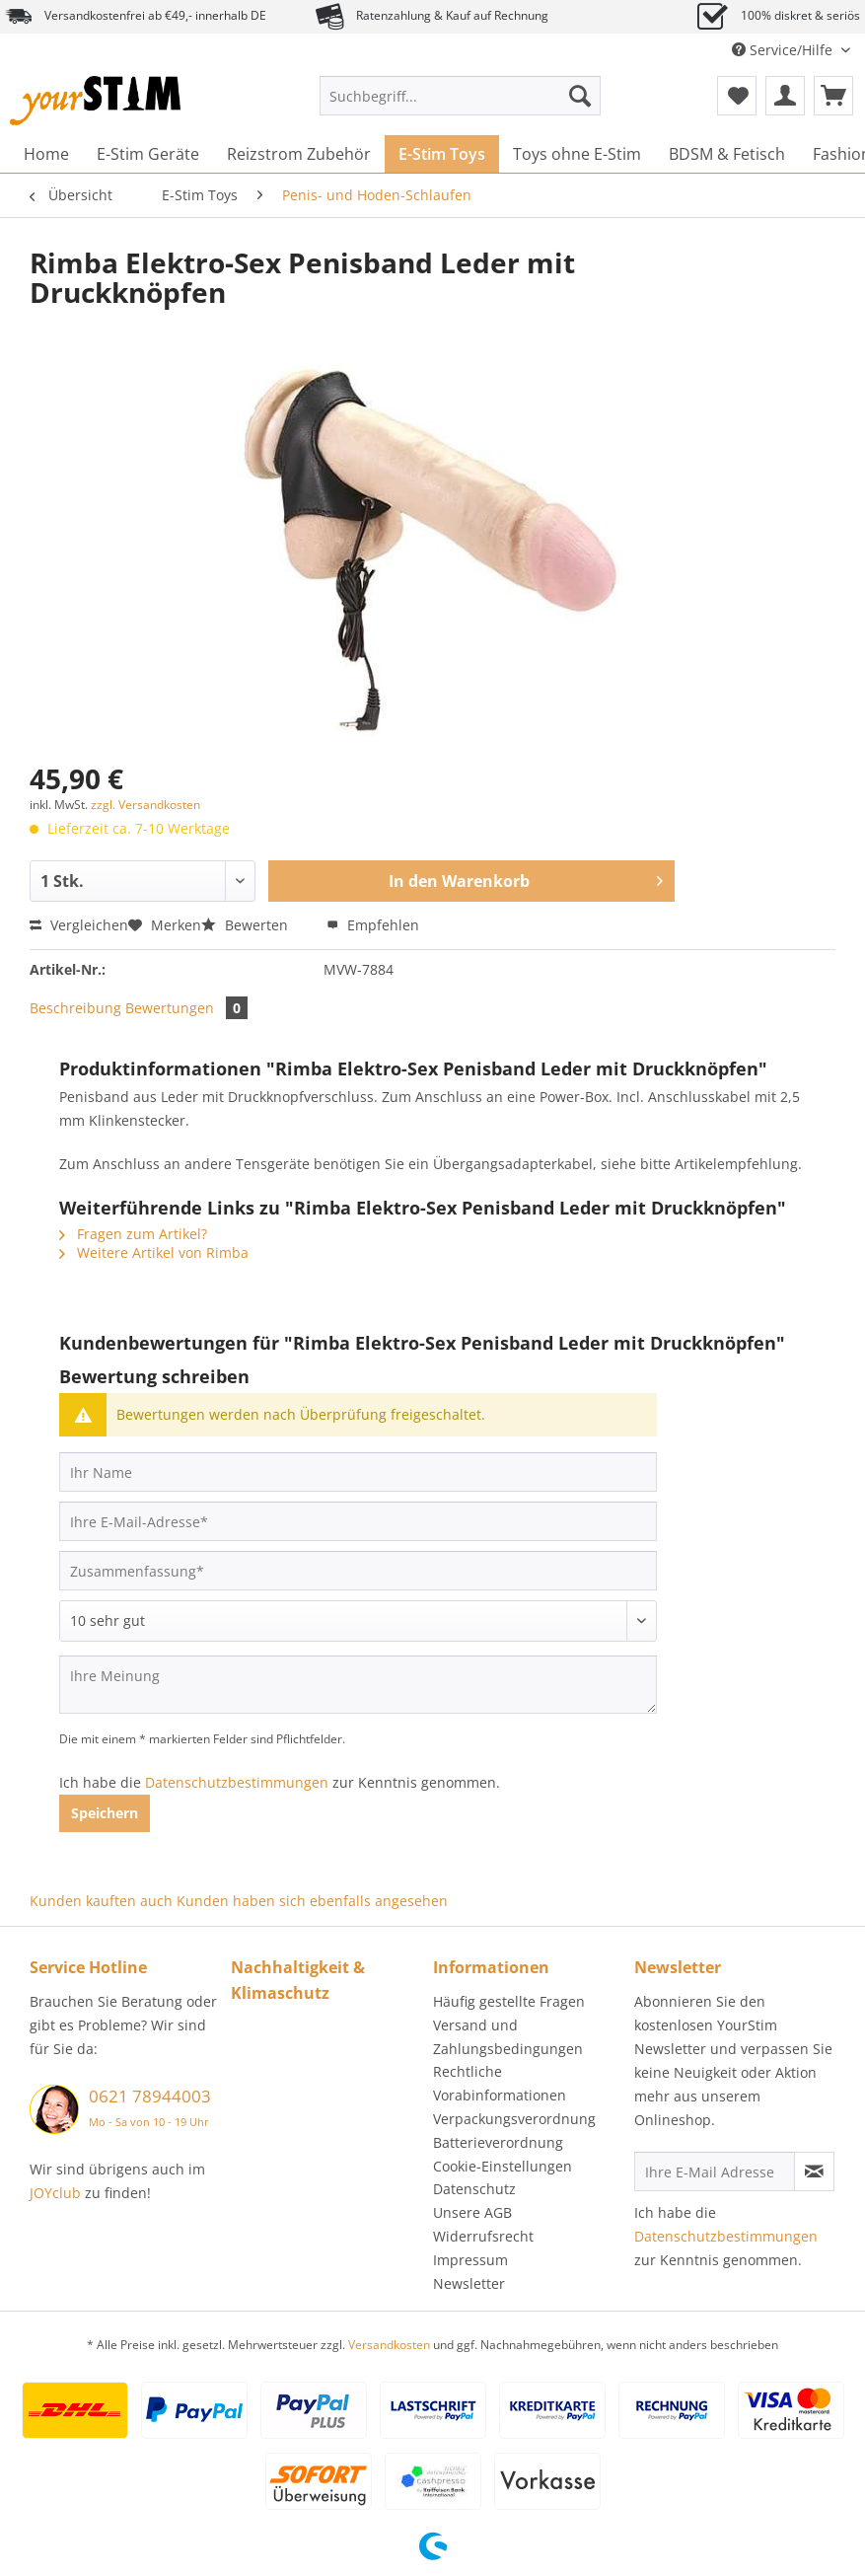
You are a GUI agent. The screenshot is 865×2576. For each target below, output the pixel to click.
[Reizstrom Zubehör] (299, 154)
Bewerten (246, 925)
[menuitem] (460, 105)
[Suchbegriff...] (460, 95)
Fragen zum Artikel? (133, 1233)
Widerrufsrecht (483, 2236)
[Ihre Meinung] (358, 1685)
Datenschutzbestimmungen (236, 1782)
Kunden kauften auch (101, 1900)
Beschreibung (75, 1007)
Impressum (470, 2259)
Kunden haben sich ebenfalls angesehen (312, 1900)
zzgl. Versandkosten (145, 804)
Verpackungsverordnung (514, 2118)
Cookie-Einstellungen (502, 2166)
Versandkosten (389, 2344)
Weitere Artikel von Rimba (154, 1252)
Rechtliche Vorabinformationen (499, 2083)
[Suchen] (580, 95)
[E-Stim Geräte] (148, 154)
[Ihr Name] (358, 1472)
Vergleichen (79, 925)
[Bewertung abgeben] (358, 1621)
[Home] (46, 154)
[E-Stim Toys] (442, 154)
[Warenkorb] (833, 95)
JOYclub (55, 2192)
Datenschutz (474, 2188)
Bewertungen (186, 1007)
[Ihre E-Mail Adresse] (714, 2171)
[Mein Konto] (785, 95)
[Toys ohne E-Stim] (577, 154)
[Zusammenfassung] (358, 1570)
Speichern (104, 1812)
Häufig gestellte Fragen (509, 2001)
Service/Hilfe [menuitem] (784, 49)
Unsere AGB (472, 2212)
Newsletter (469, 2283)
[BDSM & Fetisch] (727, 154)
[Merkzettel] (737, 95)
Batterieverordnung (498, 2142)
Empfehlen (372, 925)
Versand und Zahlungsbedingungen (508, 2037)
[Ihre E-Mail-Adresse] (358, 1521)
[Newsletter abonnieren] (814, 2171)
